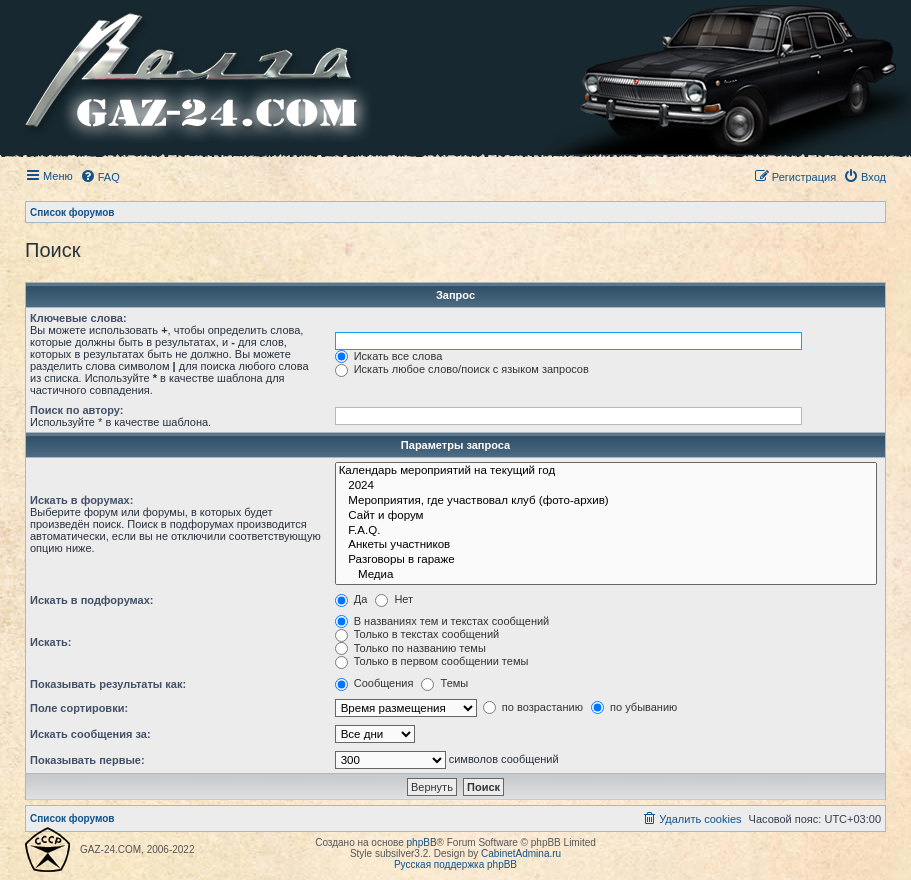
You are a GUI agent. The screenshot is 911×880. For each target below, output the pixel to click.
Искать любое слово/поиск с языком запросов (462, 369)
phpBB (422, 842)
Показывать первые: (87, 760)
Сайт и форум (606, 516)
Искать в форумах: (81, 500)
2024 (606, 486)
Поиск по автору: (76, 410)
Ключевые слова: (78, 318)
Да (351, 599)
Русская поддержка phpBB (455, 864)
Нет (394, 599)
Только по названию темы (410, 648)
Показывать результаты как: (108, 684)
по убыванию (634, 707)
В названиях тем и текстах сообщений (442, 621)
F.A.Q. (606, 531)
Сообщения (374, 683)
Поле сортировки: (79, 708)
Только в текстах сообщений (417, 634)
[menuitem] (100, 177)
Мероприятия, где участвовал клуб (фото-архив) (606, 501)
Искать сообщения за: (90, 734)
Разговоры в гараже (606, 560)
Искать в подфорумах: (92, 600)
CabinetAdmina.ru (521, 853)
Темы (444, 683)
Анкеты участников (606, 545)
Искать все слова (389, 356)
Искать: (50, 642)
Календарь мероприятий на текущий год (606, 471)
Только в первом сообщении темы (432, 661)
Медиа (606, 575)
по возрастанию (533, 707)
